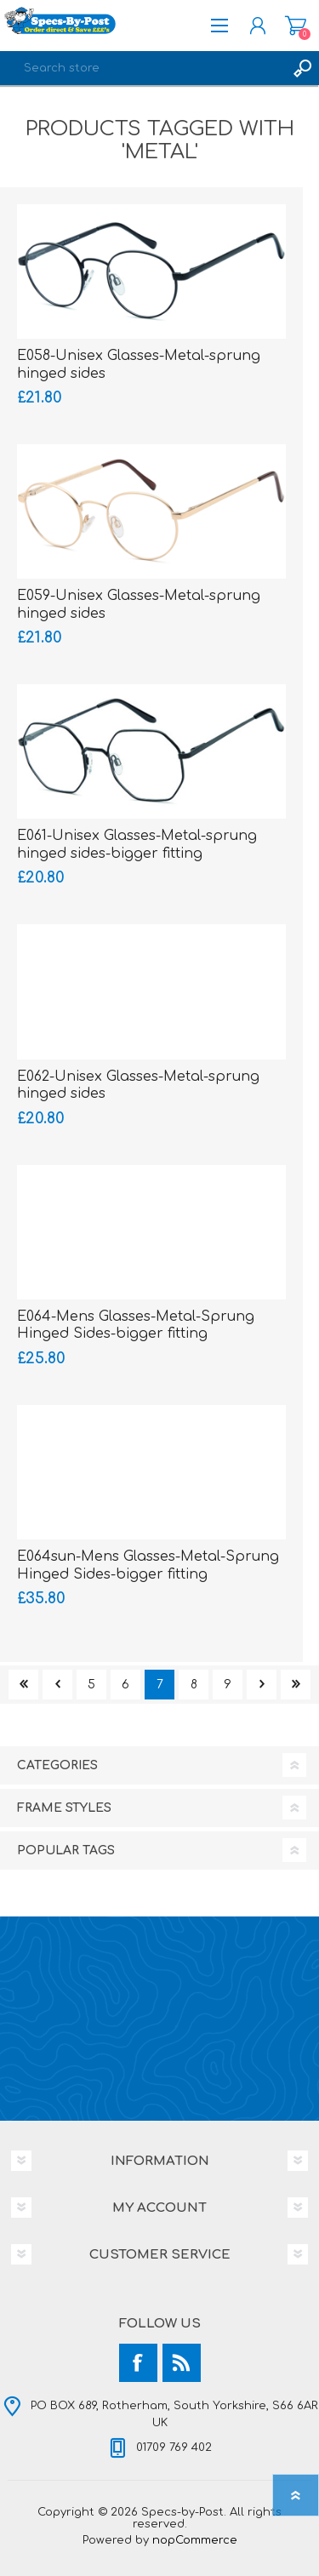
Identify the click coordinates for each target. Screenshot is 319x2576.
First (23, 1684)
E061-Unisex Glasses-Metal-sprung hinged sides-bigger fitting (137, 844)
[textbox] (142, 68)
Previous (57, 1684)
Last (295, 1684)
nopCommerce (194, 2540)
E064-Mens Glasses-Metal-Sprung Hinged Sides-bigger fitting (135, 1325)
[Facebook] (138, 2363)
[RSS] (181, 2363)
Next (261, 1684)
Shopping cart (295, 25)
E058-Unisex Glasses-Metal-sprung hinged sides (138, 364)
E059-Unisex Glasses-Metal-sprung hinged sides (138, 604)
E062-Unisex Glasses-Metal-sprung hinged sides (138, 1085)
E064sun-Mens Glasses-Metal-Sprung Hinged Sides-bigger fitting (148, 1565)
